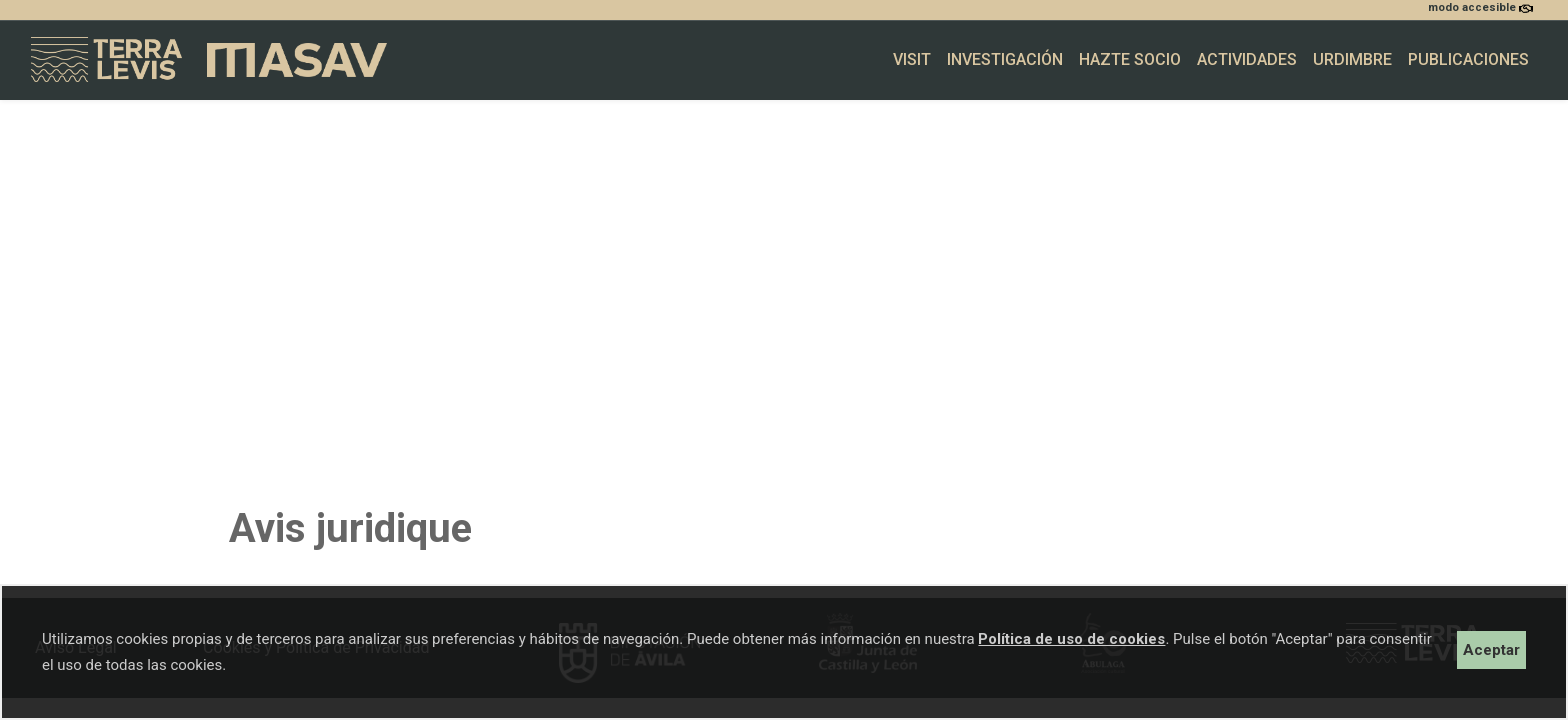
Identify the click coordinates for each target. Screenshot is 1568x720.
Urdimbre (1352, 59)
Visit (912, 59)
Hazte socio (1130, 59)
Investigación (1005, 59)
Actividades (1247, 59)
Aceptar (1491, 650)
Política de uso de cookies (1071, 639)
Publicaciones (1468, 59)
